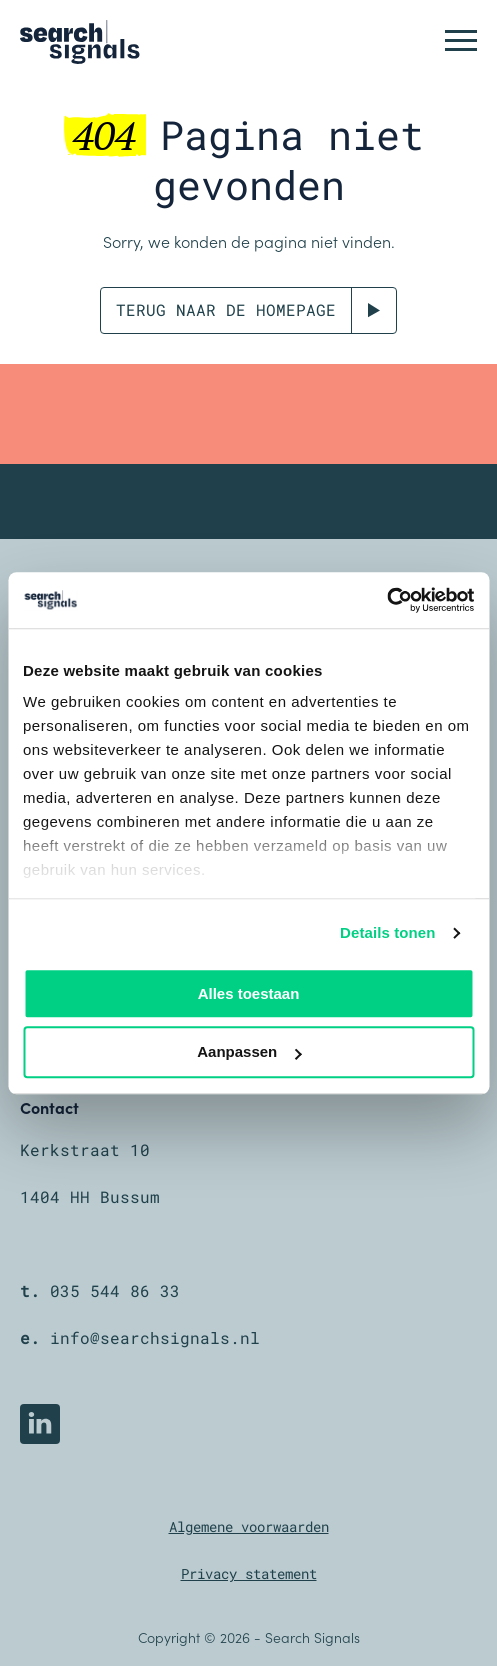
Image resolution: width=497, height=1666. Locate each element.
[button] (461, 40)
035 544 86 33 (115, 1290)
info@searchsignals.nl (155, 1337)
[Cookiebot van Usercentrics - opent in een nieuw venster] (386, 600)
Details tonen (387, 932)
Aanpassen (249, 1052)
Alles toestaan (249, 993)
